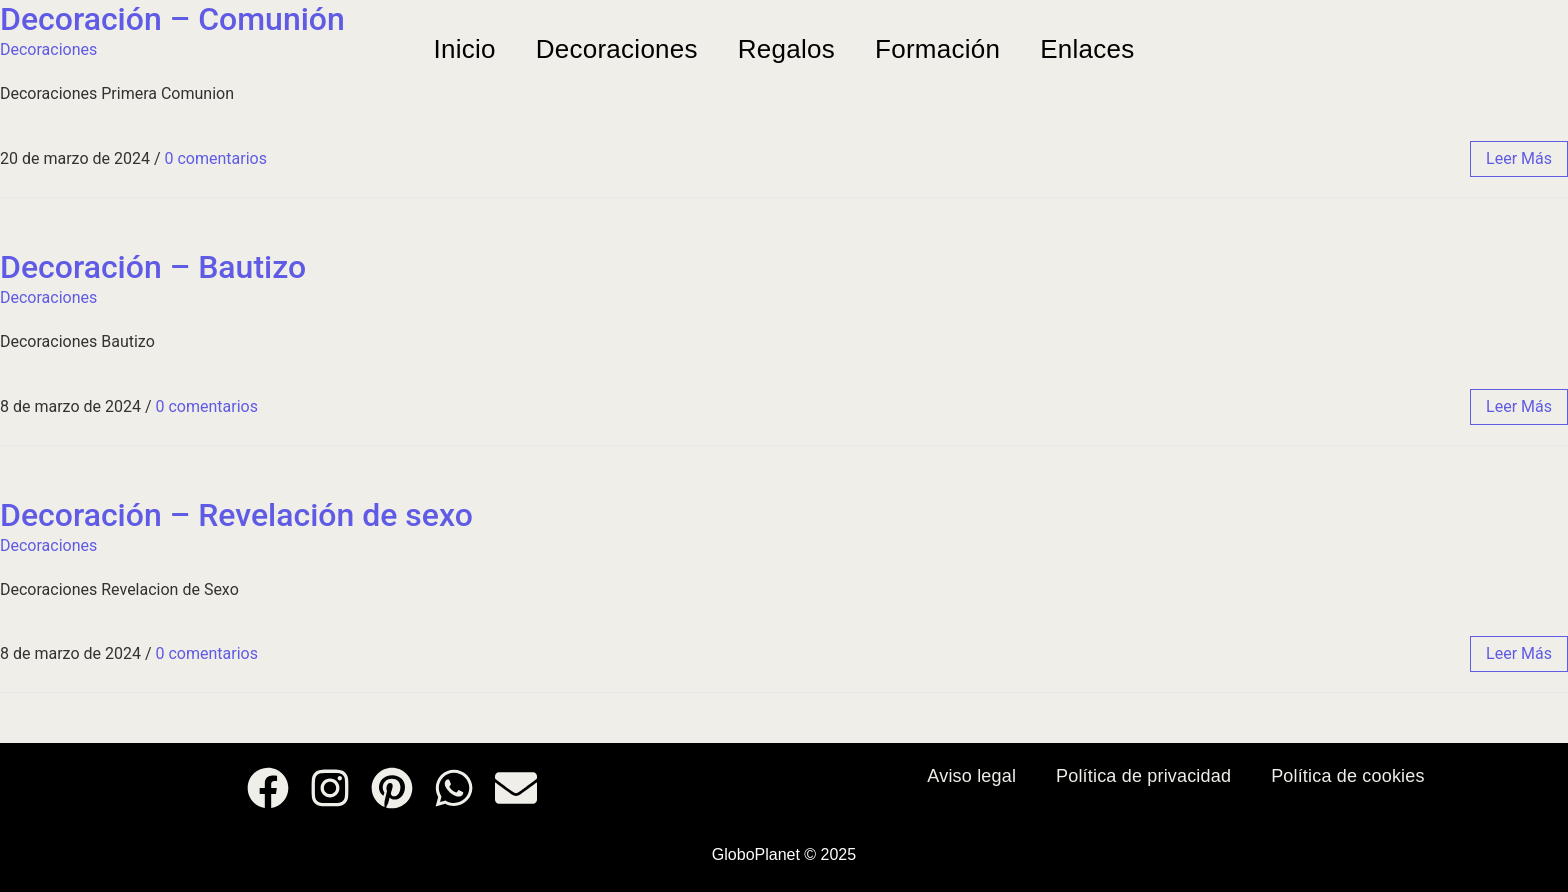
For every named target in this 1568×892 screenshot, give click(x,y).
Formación (937, 49)
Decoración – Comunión (172, 19)
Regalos (786, 49)
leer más (1519, 158)
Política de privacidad (1143, 776)
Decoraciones (617, 49)
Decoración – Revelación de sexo (236, 515)
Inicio (464, 49)
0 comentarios (215, 158)
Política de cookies (1348, 776)
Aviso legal (971, 776)
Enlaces (1087, 49)
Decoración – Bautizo (153, 267)
